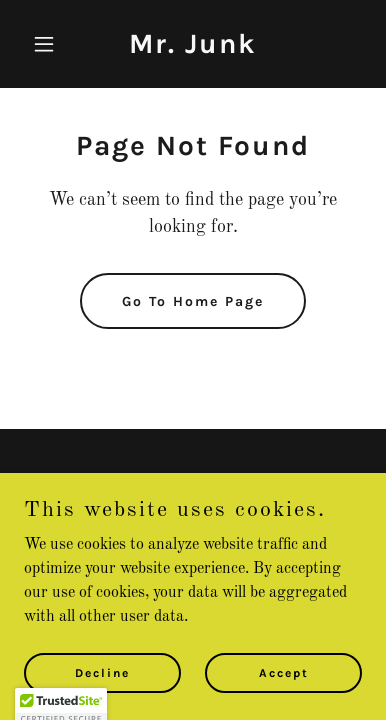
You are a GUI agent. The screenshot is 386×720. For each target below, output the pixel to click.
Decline (102, 672)
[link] (193, 49)
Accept (284, 672)
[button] (49, 44)
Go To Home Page (193, 301)
